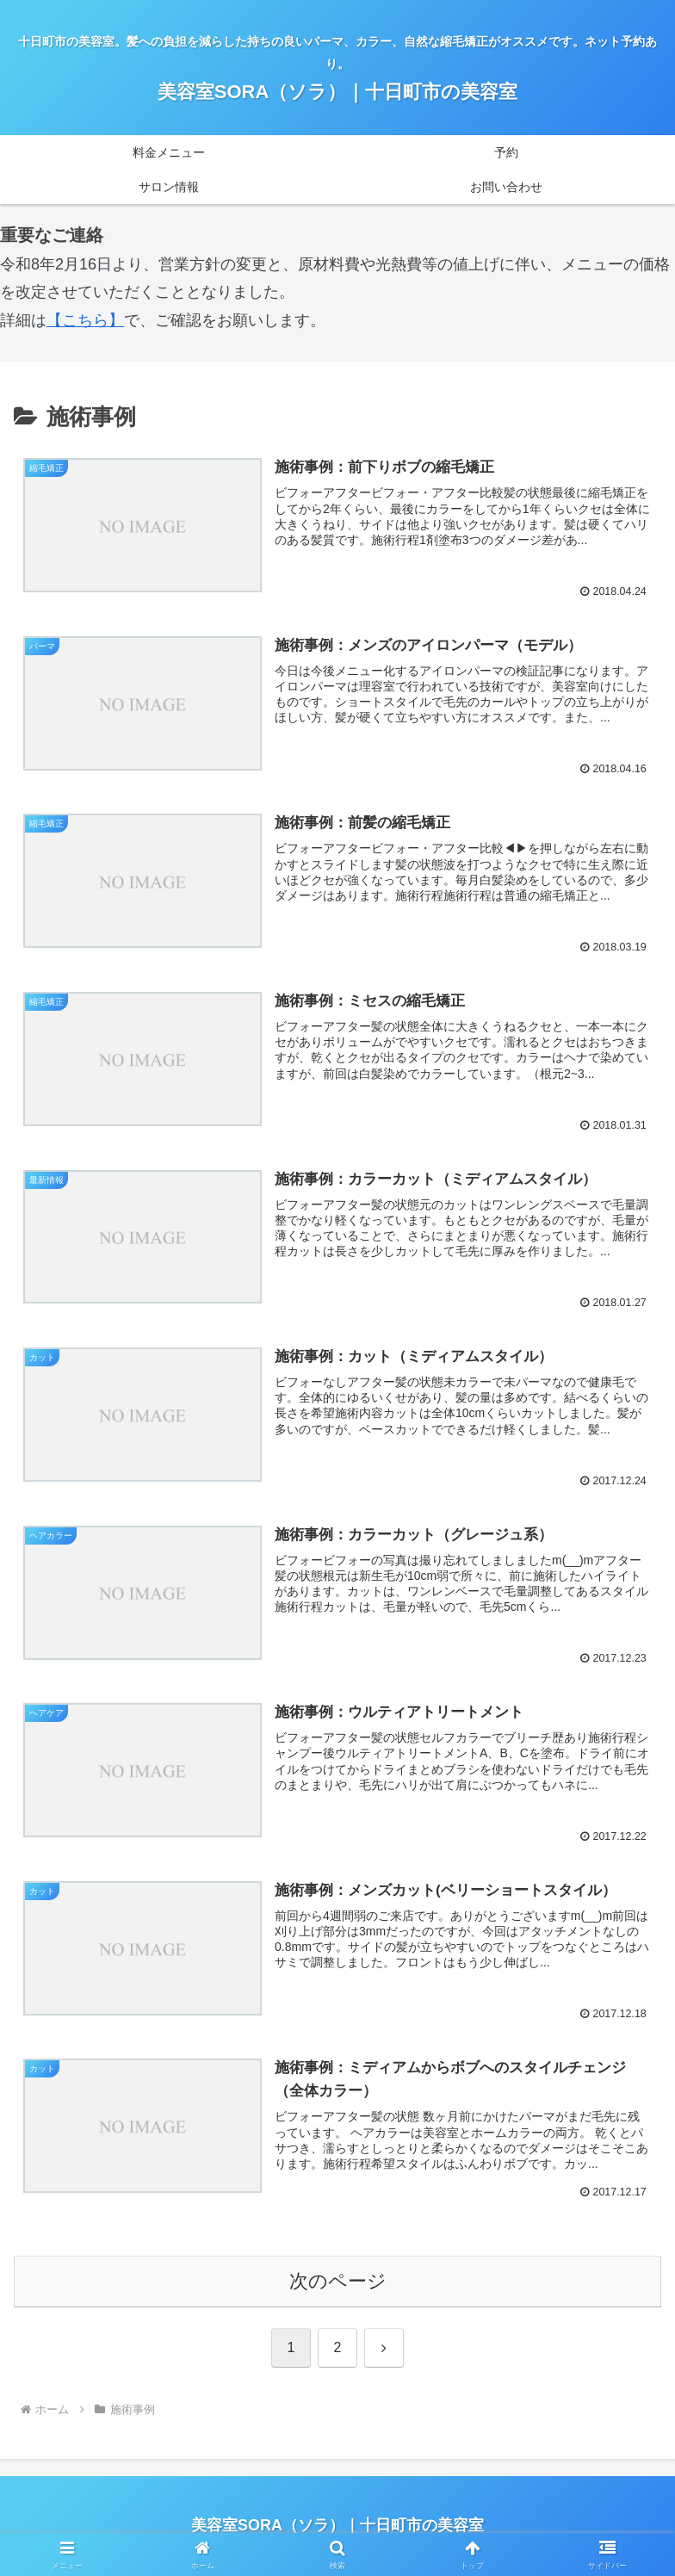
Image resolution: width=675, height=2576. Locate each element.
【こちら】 (85, 320)
